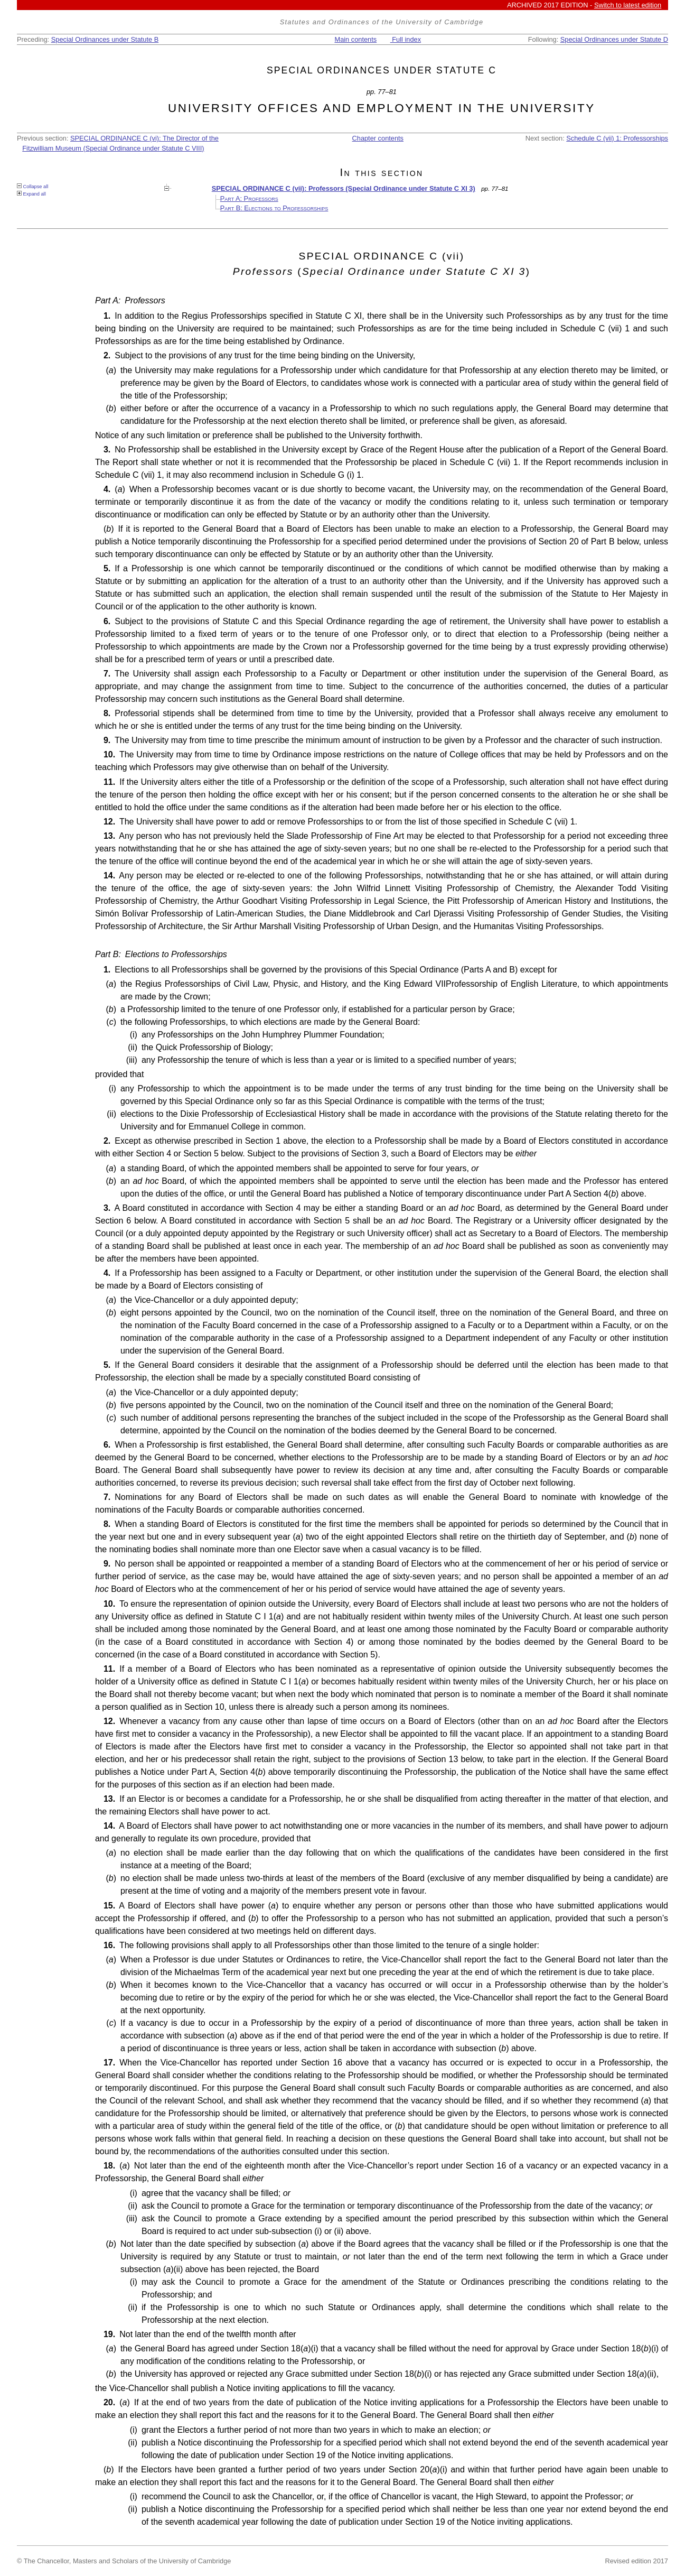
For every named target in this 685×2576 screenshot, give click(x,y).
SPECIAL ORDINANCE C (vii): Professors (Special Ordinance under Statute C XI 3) (343, 188)
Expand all (31, 194)
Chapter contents (378, 138)
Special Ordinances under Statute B (104, 39)
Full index (405, 39)
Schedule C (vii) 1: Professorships (617, 138)
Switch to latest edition (627, 5)
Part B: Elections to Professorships (274, 208)
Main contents (355, 39)
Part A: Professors (249, 198)
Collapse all (32, 186)
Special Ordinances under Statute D (614, 39)
